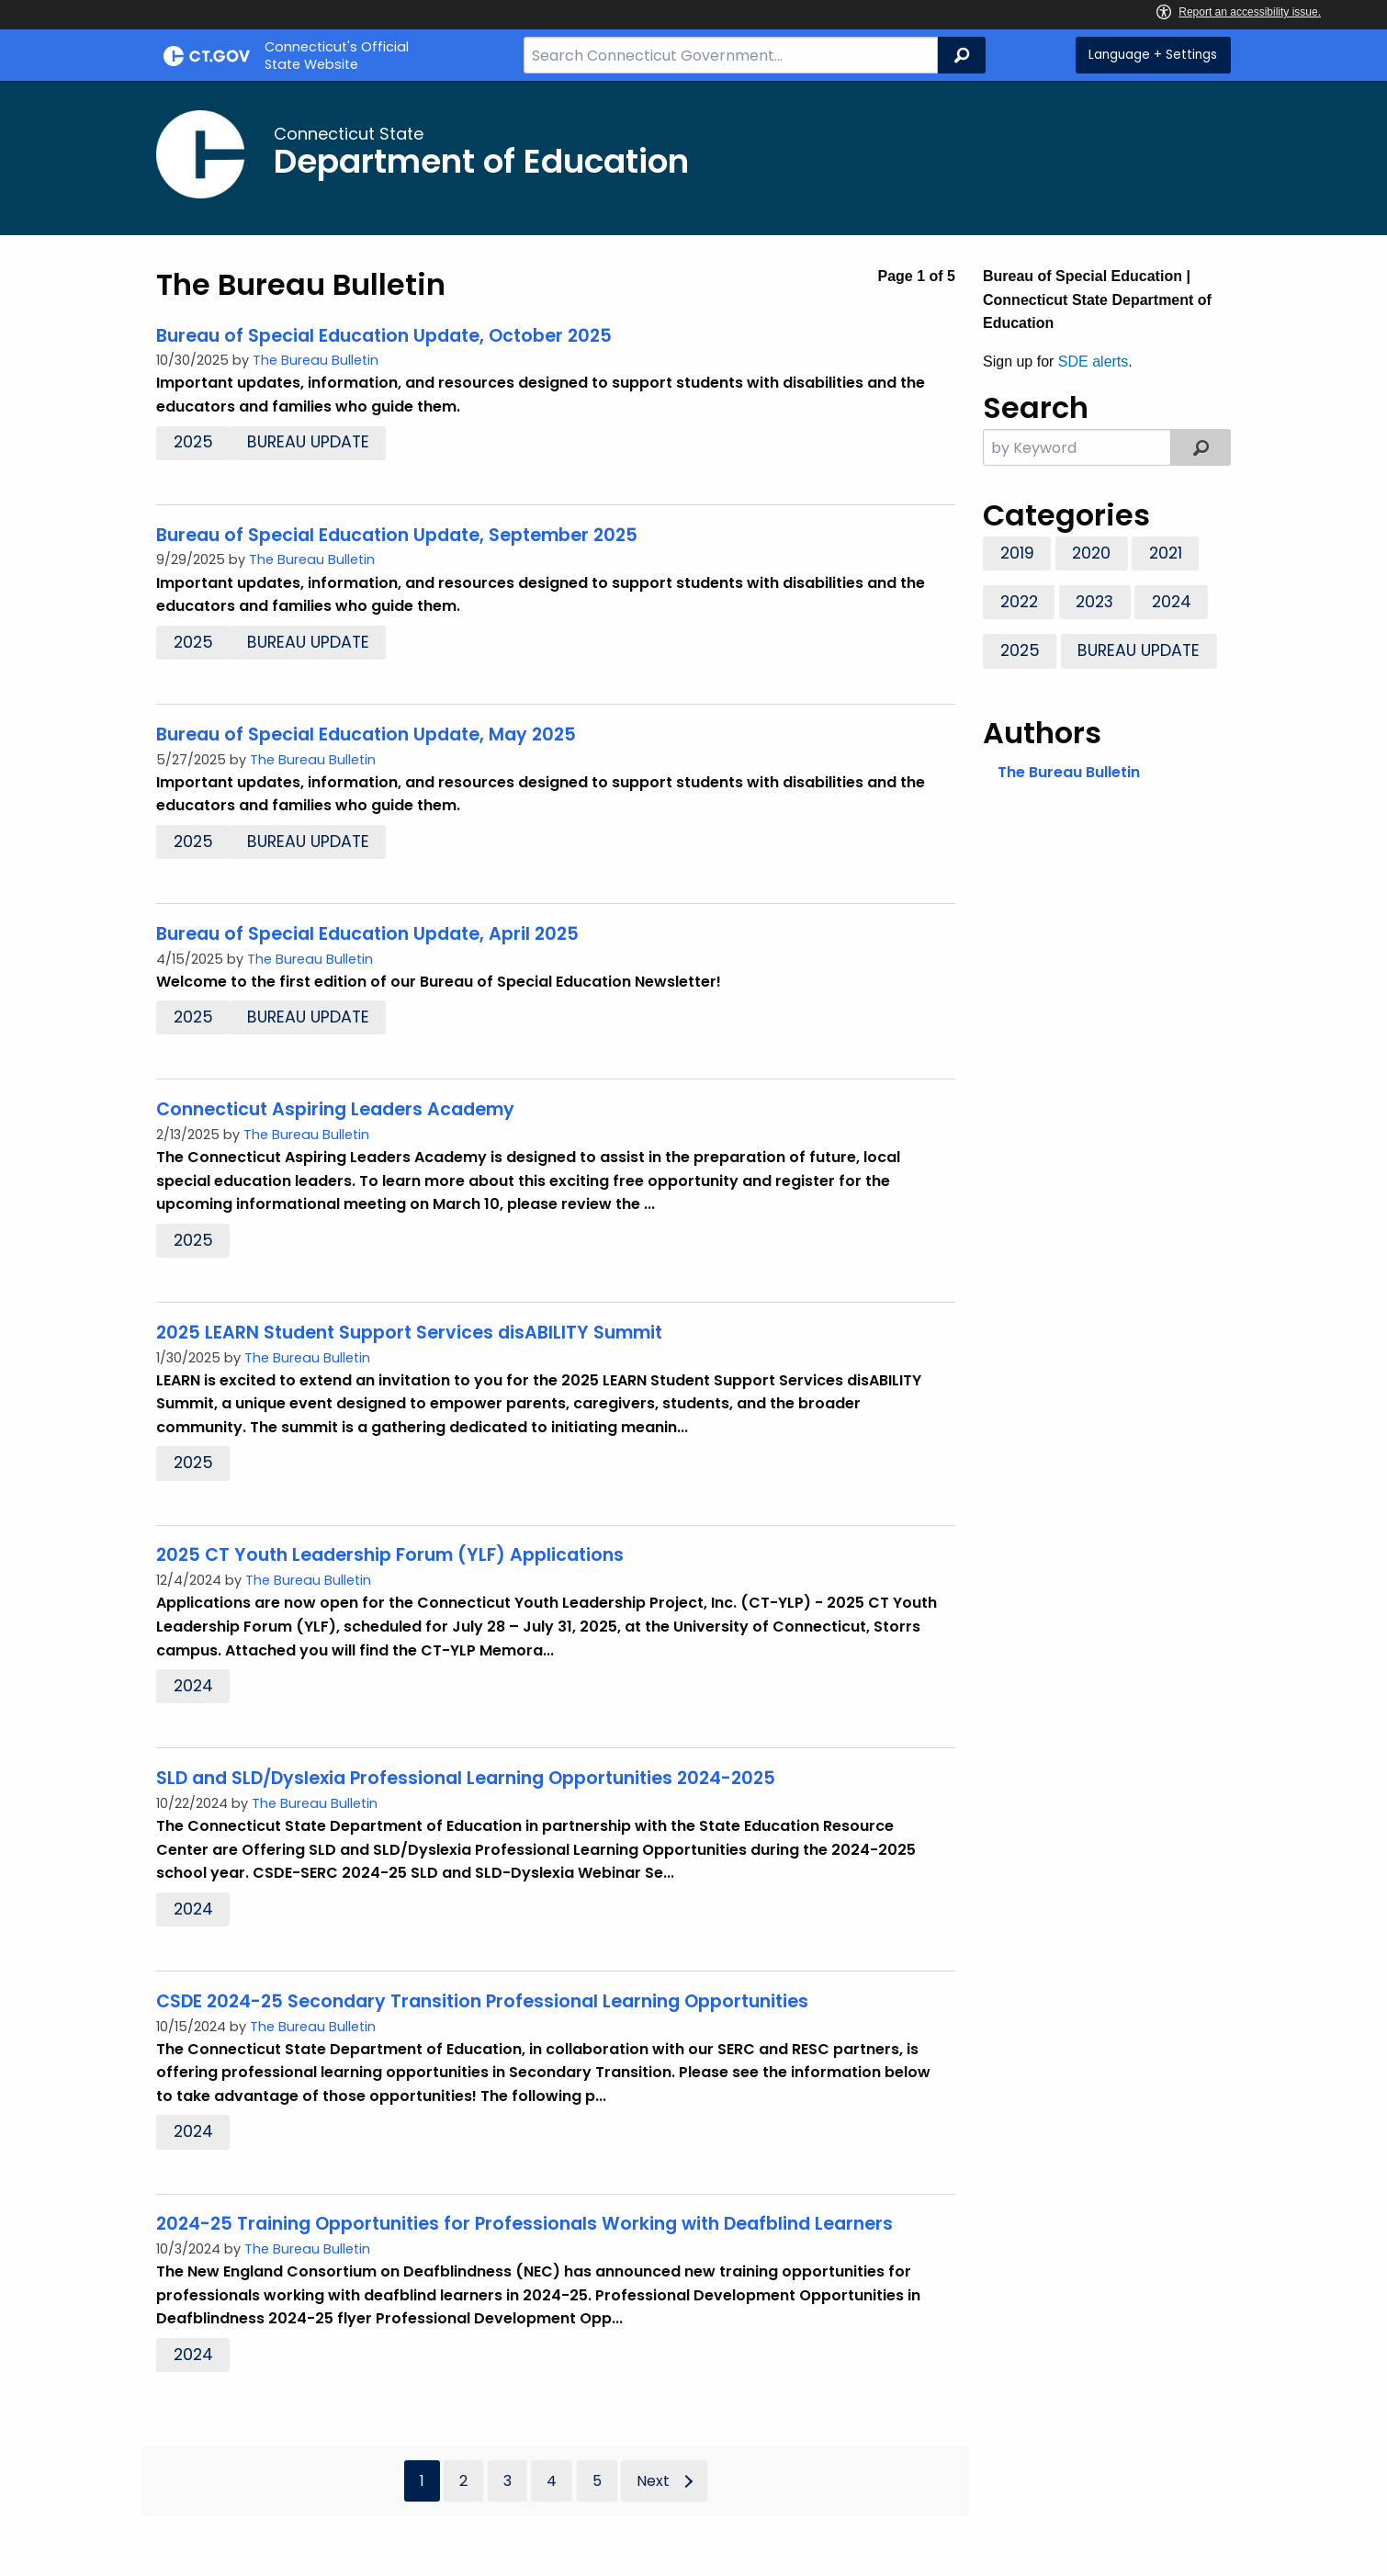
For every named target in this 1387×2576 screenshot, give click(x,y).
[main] (693, 1328)
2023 (1094, 602)
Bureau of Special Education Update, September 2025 (396, 535)
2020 (1091, 553)
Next (653, 2480)
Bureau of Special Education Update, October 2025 (384, 335)
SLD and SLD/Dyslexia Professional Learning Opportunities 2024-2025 (465, 1778)
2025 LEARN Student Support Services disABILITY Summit (409, 1332)
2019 (1017, 553)
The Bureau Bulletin (315, 360)
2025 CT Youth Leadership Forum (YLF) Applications (390, 1554)
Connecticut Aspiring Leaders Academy (335, 1109)
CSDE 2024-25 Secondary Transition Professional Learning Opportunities (482, 2001)
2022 (1019, 602)
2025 (193, 442)
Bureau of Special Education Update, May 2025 (366, 734)
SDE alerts (1093, 361)
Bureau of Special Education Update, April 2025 (367, 933)
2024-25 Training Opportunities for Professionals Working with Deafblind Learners (524, 2223)
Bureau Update (308, 442)
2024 (193, 1686)
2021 (1165, 553)
